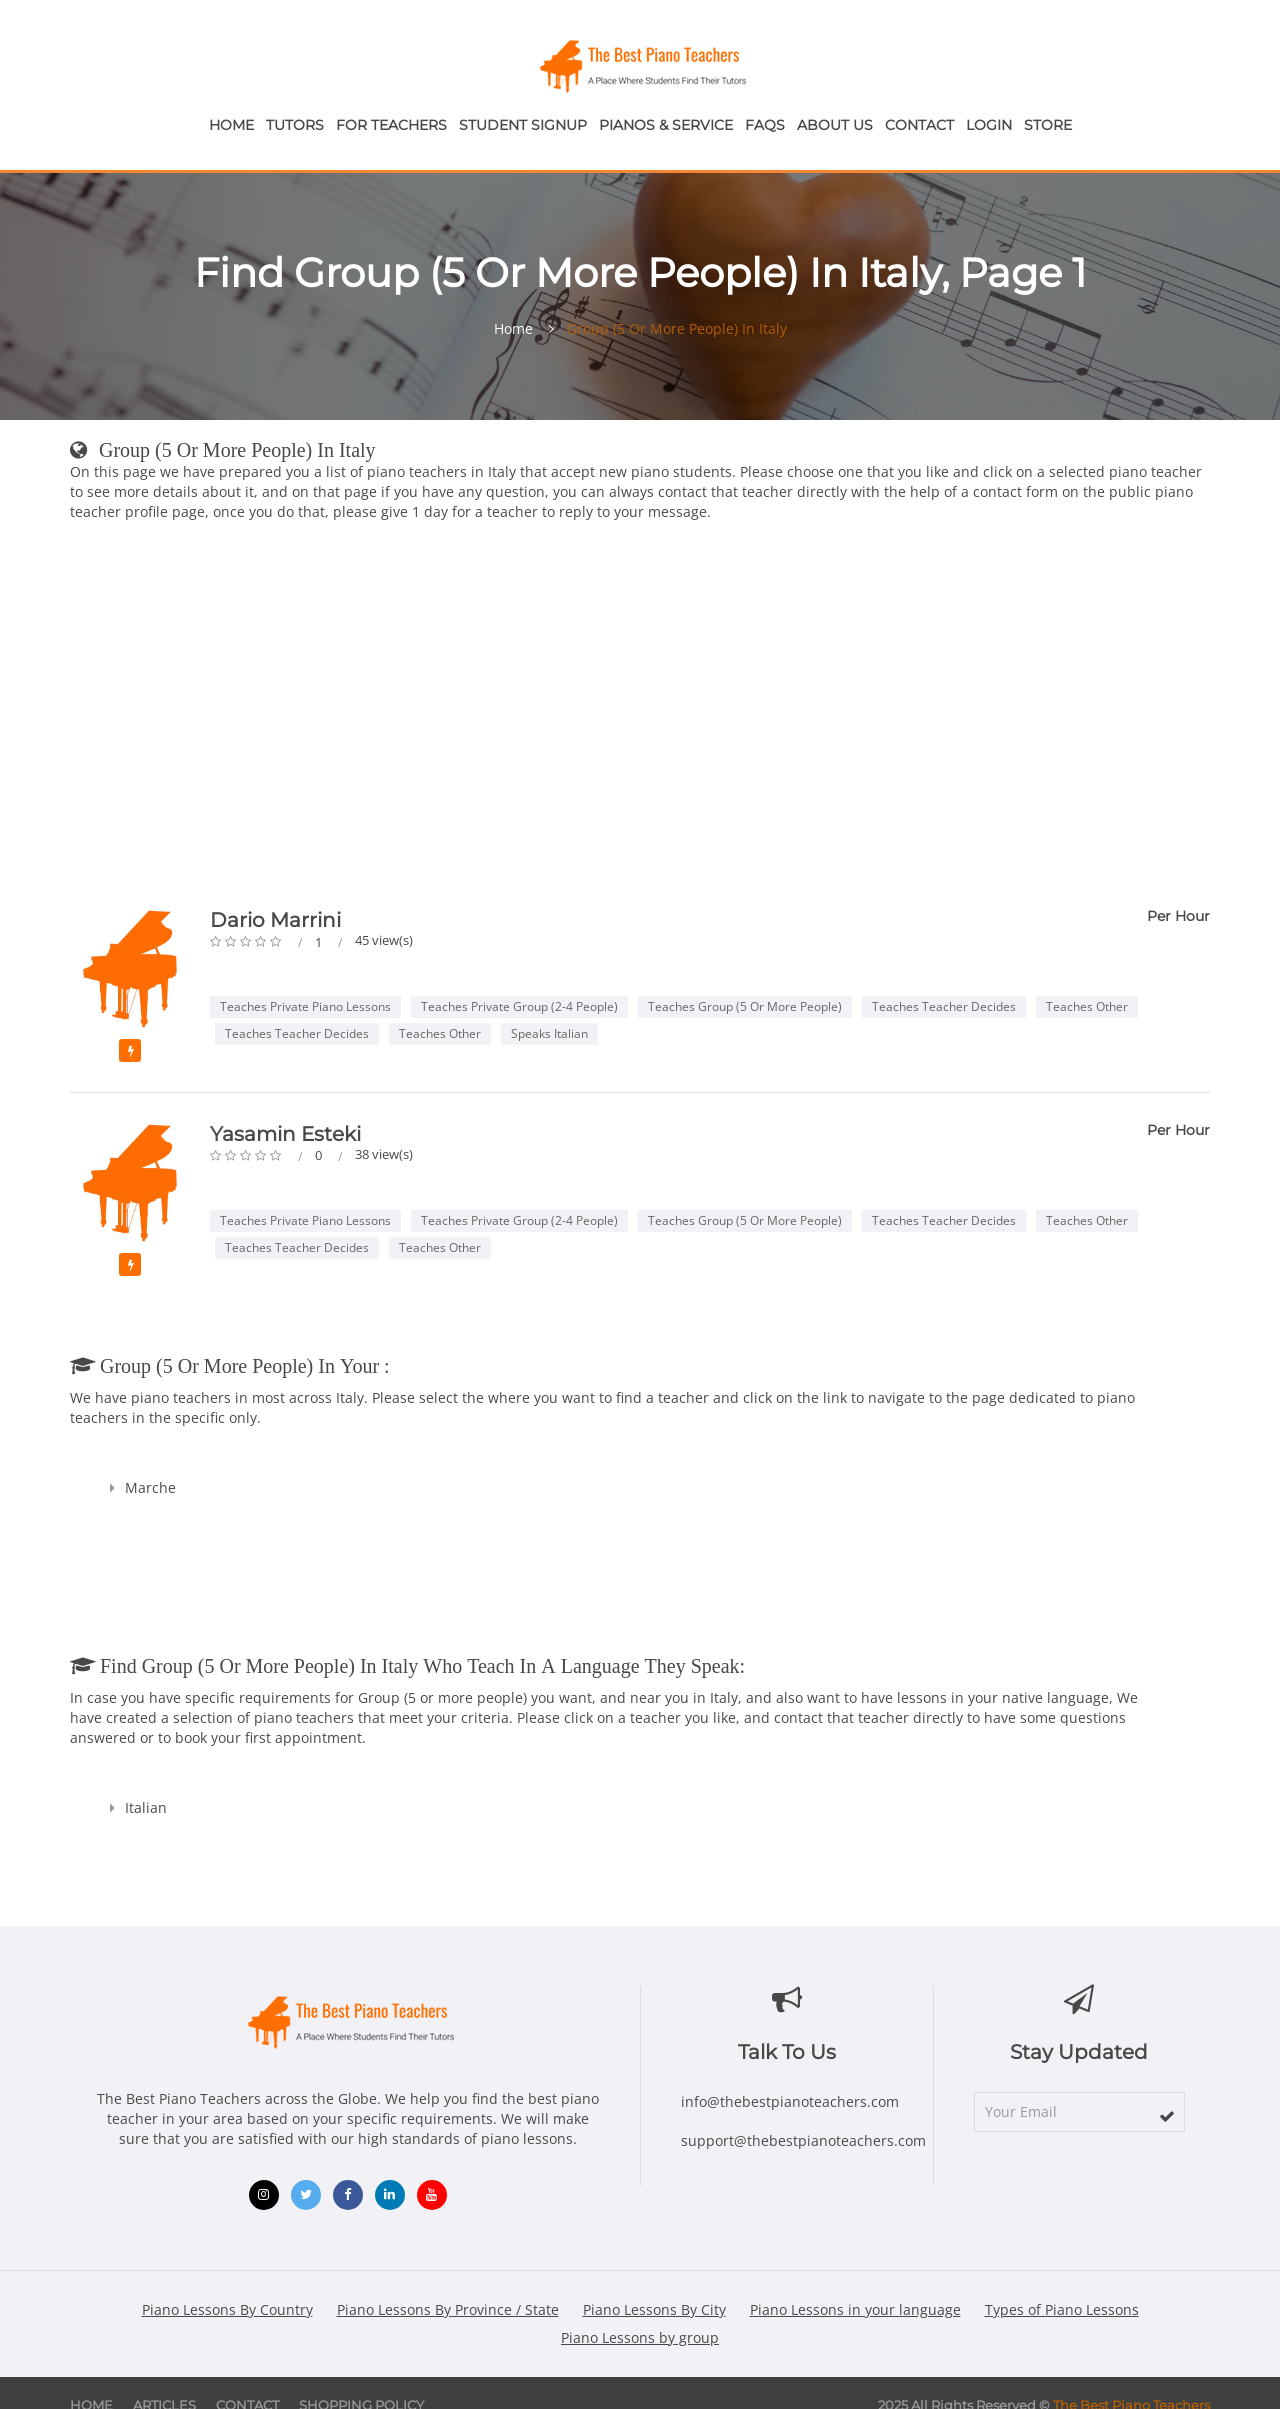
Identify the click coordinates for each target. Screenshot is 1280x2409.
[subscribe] (1167, 2116)
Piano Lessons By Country (227, 2309)
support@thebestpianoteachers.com (803, 2140)
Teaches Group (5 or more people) (745, 1006)
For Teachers (391, 125)
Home (231, 125)
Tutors (295, 125)
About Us (835, 125)
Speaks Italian (549, 1033)
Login (989, 125)
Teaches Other (1087, 1006)
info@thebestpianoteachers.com (790, 2101)
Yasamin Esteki (285, 1134)
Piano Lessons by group (640, 2337)
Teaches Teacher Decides (944, 1006)
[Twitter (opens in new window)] (306, 2195)
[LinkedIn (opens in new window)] (390, 2195)
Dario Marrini (275, 920)
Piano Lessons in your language (855, 2309)
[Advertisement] (640, 719)
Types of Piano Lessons (1062, 2309)
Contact (919, 125)
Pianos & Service (666, 125)
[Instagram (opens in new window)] (264, 2195)
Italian (146, 1807)
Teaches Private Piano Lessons (305, 1006)
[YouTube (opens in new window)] (432, 2195)
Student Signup (523, 125)
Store (1048, 125)
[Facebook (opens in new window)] (348, 2195)
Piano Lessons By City (654, 2309)
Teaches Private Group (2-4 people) (519, 1006)
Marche (150, 1487)
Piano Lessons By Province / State (448, 2309)
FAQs (765, 125)
